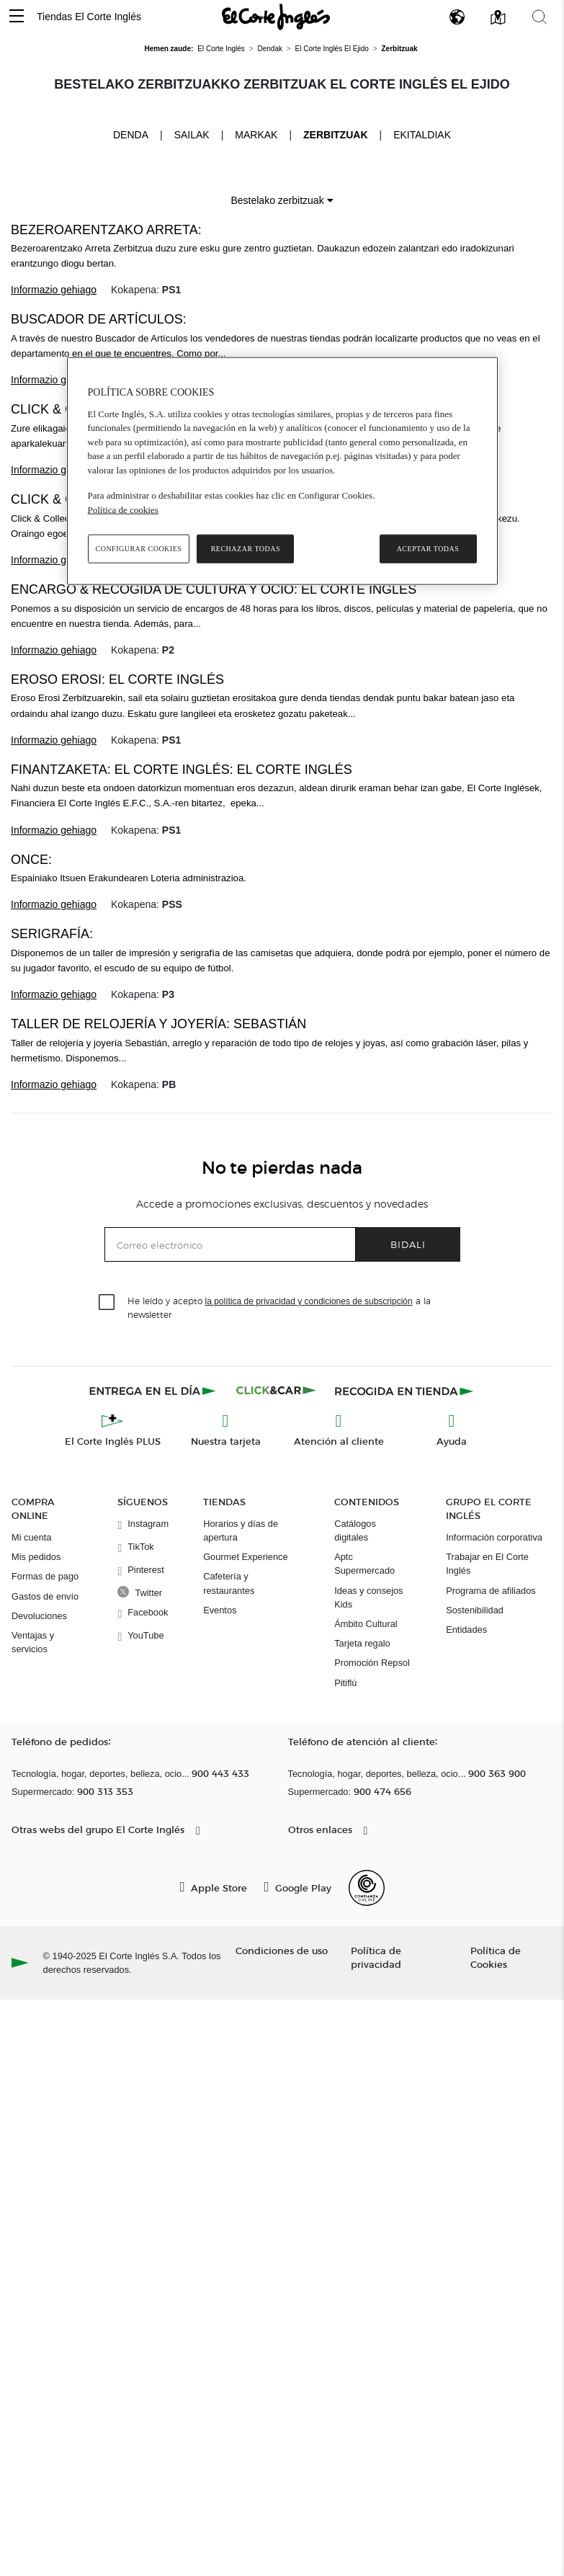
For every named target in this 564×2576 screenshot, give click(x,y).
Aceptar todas (428, 549)
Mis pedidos (36, 1556)
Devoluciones (39, 1615)
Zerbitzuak (335, 135)
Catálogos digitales (355, 1530)
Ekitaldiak (422, 135)
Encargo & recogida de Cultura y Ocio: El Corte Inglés (213, 589)
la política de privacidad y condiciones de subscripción (309, 1301)
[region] (282, 471)
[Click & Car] (276, 1390)
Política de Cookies (495, 1957)
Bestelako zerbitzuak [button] (281, 200)
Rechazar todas (245, 549)
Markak (256, 135)
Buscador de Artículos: (99, 319)
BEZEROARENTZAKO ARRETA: (106, 230)
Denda (130, 134)
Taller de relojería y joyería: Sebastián (158, 1024)
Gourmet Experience (245, 1556)
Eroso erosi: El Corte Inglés (117, 679)
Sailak (192, 135)
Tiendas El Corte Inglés (89, 16)
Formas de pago (45, 1576)
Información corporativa (494, 1537)
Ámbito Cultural (365, 1623)
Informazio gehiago (54, 289)
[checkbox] (107, 1302)
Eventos (219, 1610)
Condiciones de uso (282, 1950)
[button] (16, 17)
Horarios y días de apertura (240, 1530)
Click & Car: (53, 409)
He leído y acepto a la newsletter (279, 1307)
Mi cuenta (31, 1537)
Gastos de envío (45, 1596)
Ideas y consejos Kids (368, 1597)
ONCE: (31, 859)
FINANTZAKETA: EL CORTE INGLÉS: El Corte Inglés (181, 769)
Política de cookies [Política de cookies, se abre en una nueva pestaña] (123, 509)
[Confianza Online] (367, 1888)
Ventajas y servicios (33, 1642)
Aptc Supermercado (364, 1563)
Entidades (466, 1629)
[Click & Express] (154, 1390)
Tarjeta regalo (362, 1643)
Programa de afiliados (490, 1590)
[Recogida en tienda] (404, 1390)
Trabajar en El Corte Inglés (487, 1563)
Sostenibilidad (474, 1610)
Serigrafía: (52, 934)
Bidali (408, 1244)
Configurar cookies (139, 549)
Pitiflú (345, 1682)
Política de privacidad (376, 1957)
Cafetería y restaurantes (228, 1583)
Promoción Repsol (372, 1662)
